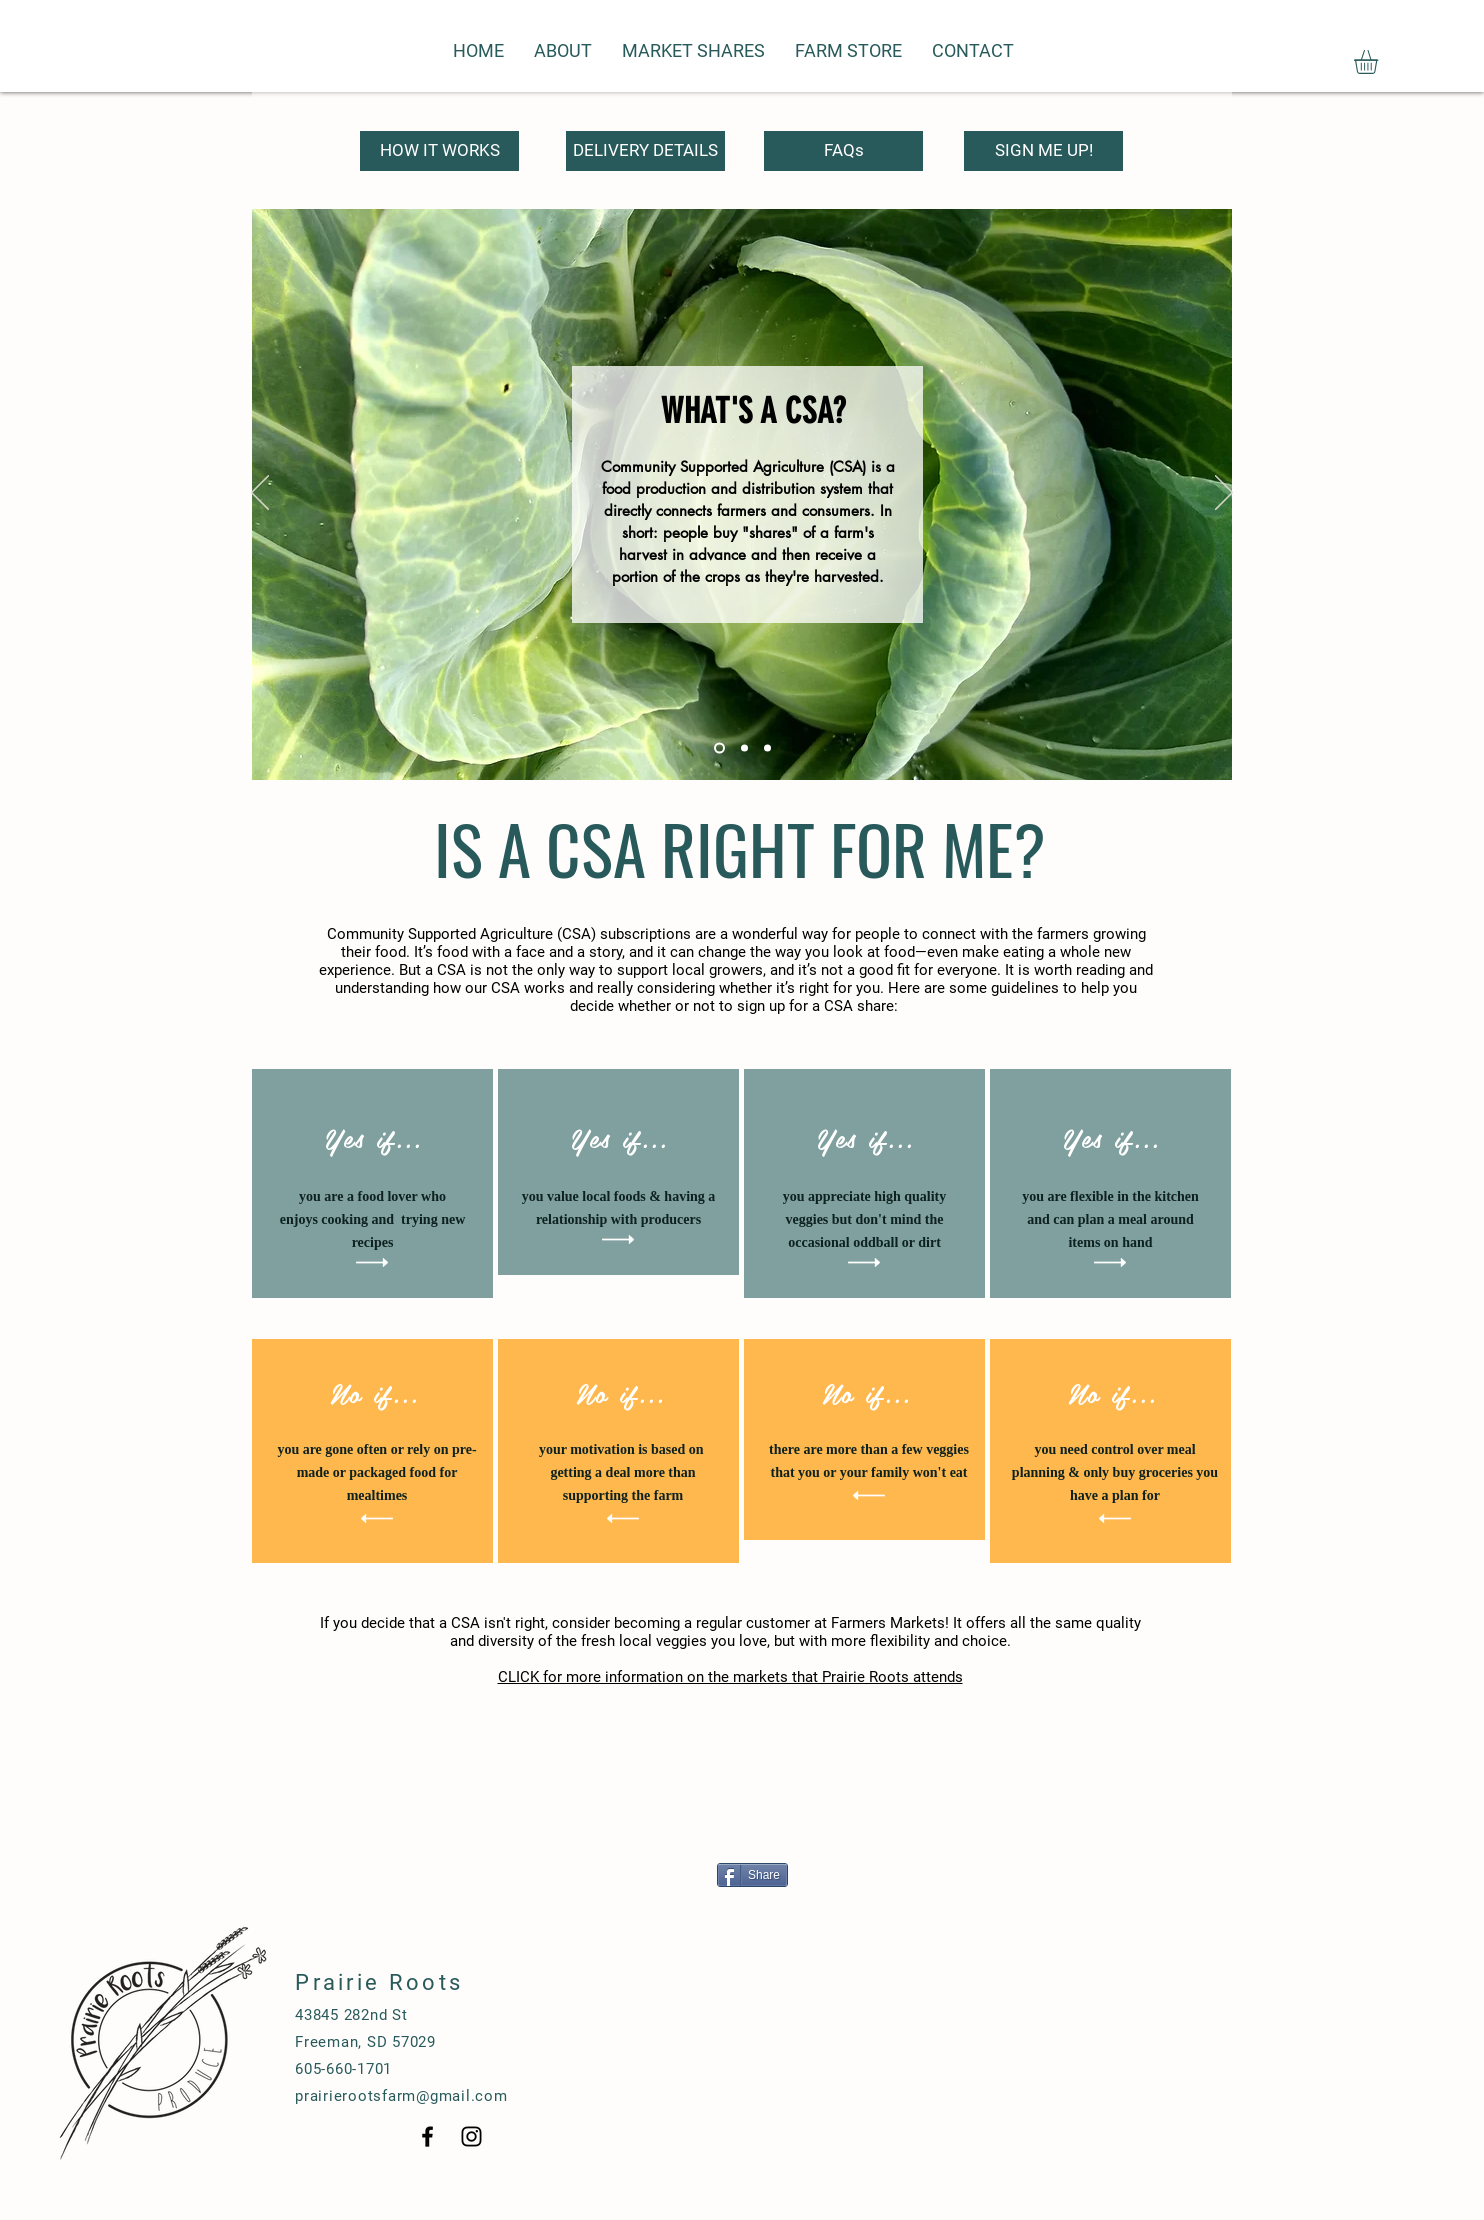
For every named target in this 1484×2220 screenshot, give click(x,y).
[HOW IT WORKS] (439, 151)
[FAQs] (843, 151)
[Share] (752, 1875)
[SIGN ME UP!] (1043, 151)
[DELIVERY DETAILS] (645, 151)
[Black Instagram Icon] (471, 2136)
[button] (1380, 62)
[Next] (1224, 494)
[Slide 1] (719, 748)
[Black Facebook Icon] (427, 2136)
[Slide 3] (767, 748)
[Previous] (260, 494)
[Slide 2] (744, 748)
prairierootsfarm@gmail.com (401, 2096)
